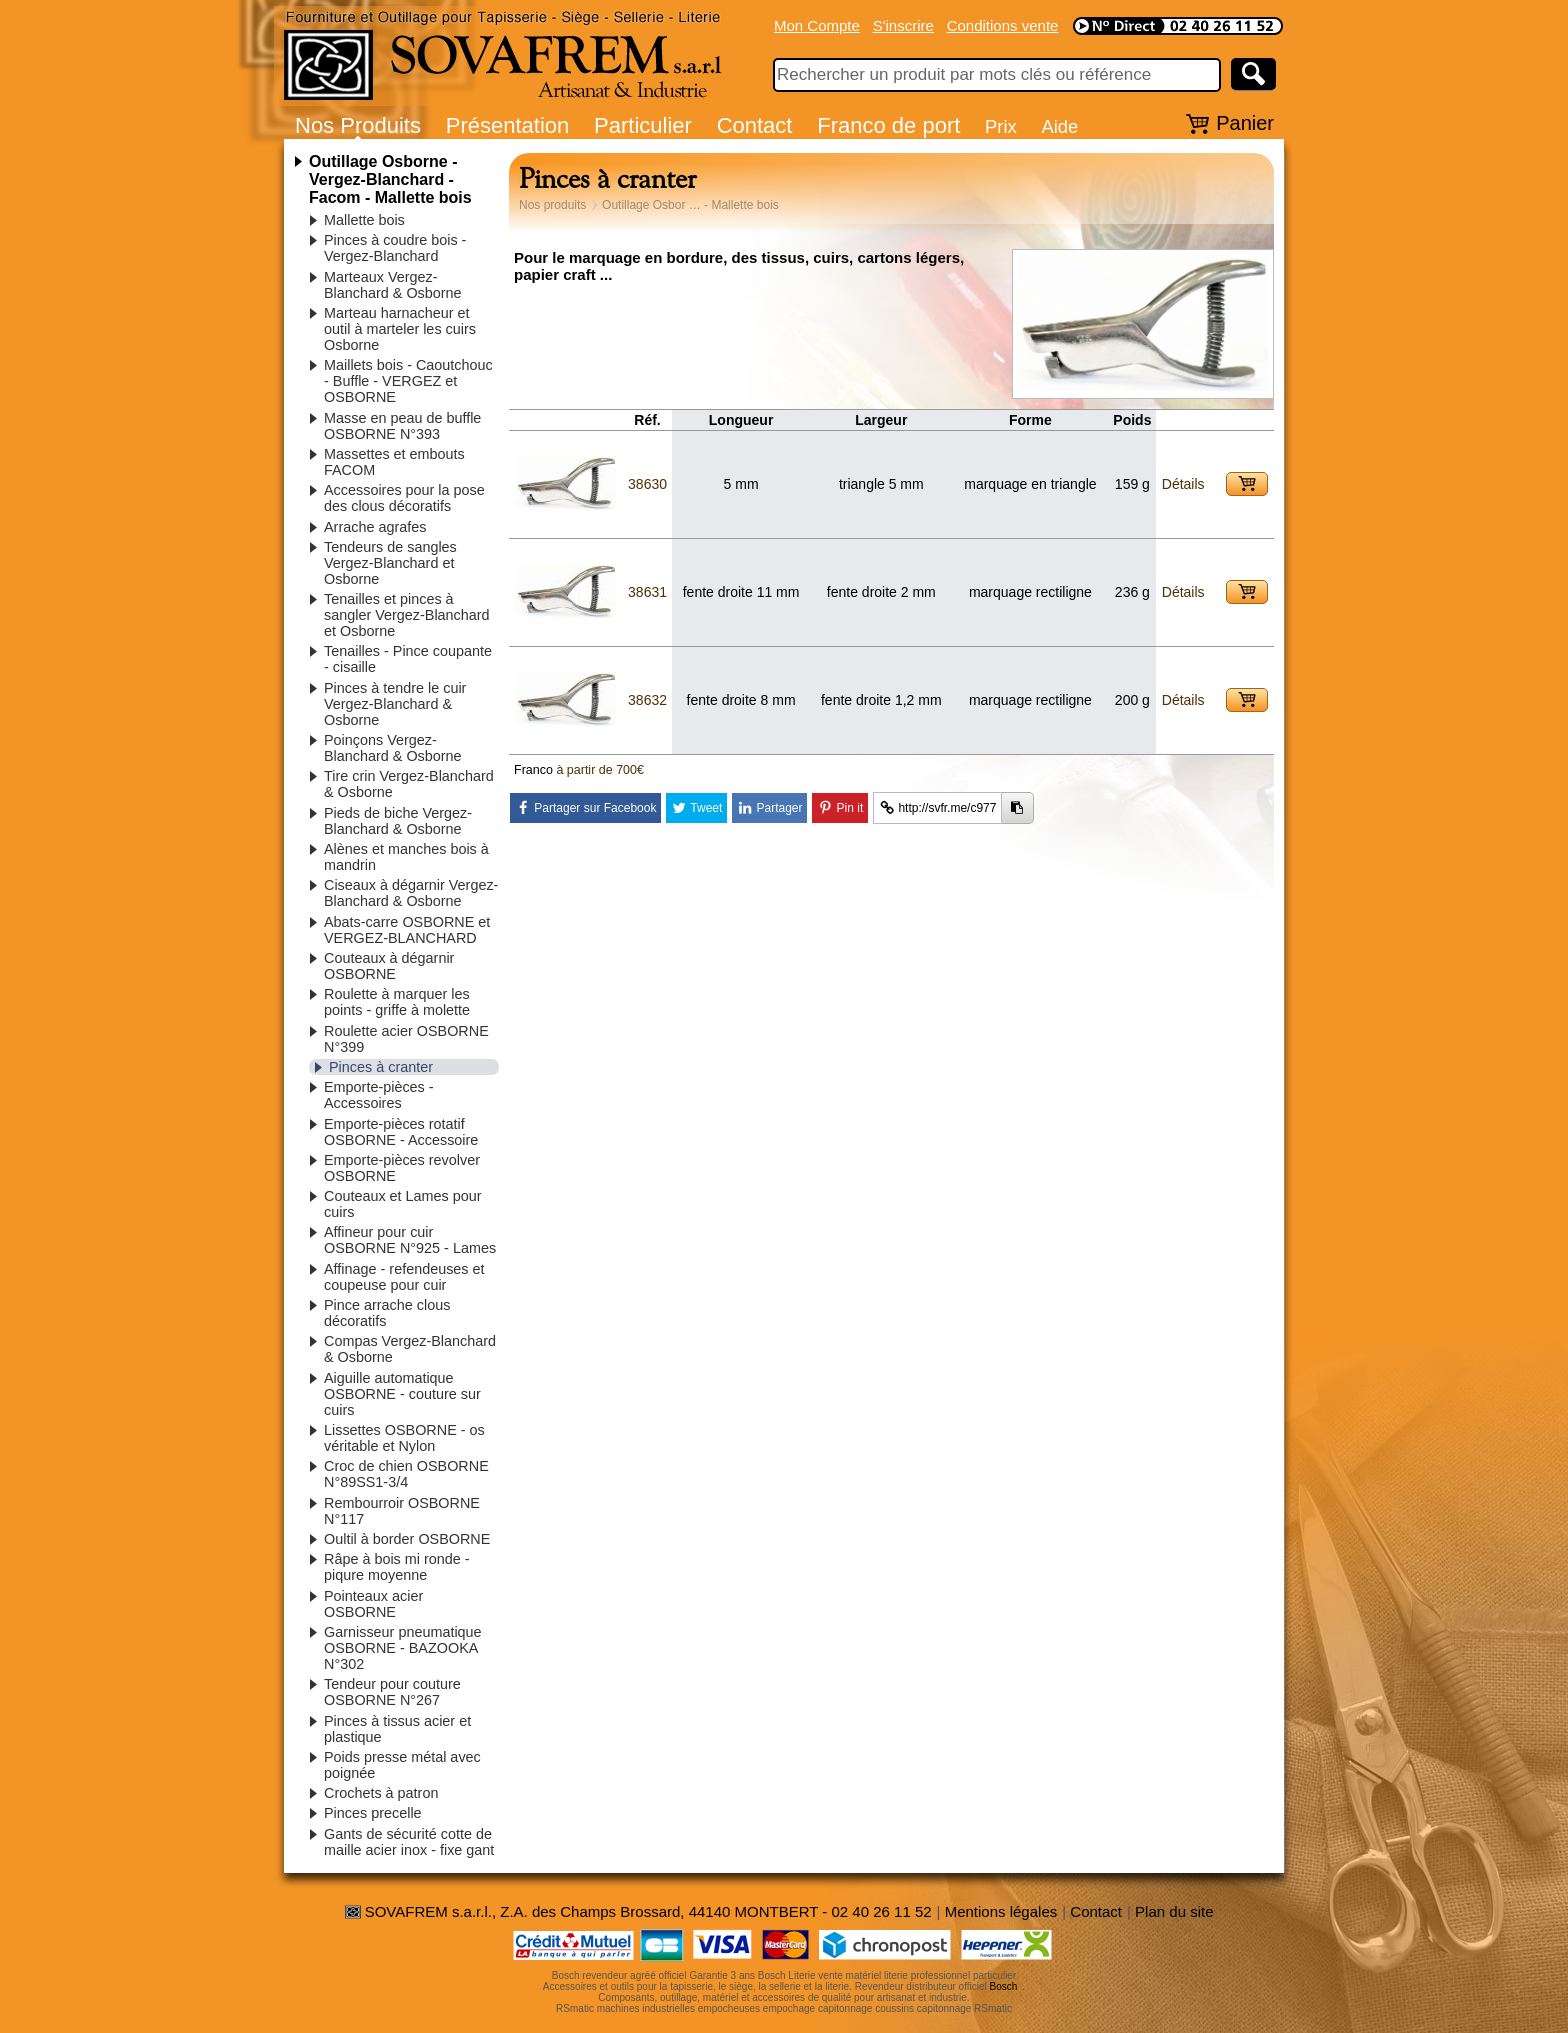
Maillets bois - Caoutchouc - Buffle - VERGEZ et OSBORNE (408, 381)
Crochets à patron (381, 1793)
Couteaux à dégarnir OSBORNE (389, 966)
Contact (755, 125)
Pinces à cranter (381, 1067)
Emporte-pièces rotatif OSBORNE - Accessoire (401, 1132)
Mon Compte (817, 25)
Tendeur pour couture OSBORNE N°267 (392, 1692)
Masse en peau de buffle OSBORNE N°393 (402, 426)
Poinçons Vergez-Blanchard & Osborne (393, 748)
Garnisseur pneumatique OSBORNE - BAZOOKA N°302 (403, 1648)
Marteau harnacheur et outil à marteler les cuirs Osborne (400, 329)
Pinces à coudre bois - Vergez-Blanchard (395, 248)
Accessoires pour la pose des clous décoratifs (404, 498)
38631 (647, 592)
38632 (647, 700)
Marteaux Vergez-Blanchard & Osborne (393, 285)
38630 (647, 484)
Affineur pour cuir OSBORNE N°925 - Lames (410, 1240)
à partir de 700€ (600, 770)
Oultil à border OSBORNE (407, 1539)
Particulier (643, 125)
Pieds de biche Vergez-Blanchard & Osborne (398, 821)
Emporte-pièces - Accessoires (379, 1095)
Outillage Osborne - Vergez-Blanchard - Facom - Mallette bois (390, 179)
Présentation (508, 125)
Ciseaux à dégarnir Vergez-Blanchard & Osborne (411, 893)
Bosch (1004, 1986)
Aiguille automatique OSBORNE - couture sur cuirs (402, 1394)
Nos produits (552, 205)
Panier (1245, 123)
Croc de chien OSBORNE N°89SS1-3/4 (406, 1474)
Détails (1183, 484)
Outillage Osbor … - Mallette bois (690, 205)
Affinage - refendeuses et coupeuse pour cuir (404, 1277)
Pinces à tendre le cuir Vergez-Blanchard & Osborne (395, 704)
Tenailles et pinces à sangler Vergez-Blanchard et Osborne (407, 615)
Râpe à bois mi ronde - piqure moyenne (397, 1567)
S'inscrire (903, 25)
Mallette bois (364, 220)
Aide (1059, 126)
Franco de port (888, 125)
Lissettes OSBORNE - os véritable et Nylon (404, 1438)
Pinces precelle (373, 1813)
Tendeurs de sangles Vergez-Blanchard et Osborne (390, 563)
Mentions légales (1001, 1911)
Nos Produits (358, 125)
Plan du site (1174, 1911)
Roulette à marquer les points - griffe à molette (397, 1002)
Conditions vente (1003, 25)
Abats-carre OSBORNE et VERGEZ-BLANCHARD (407, 930)
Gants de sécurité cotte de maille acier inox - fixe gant (409, 1842)
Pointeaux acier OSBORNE (373, 1604)
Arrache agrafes (375, 527)
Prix (1001, 126)
